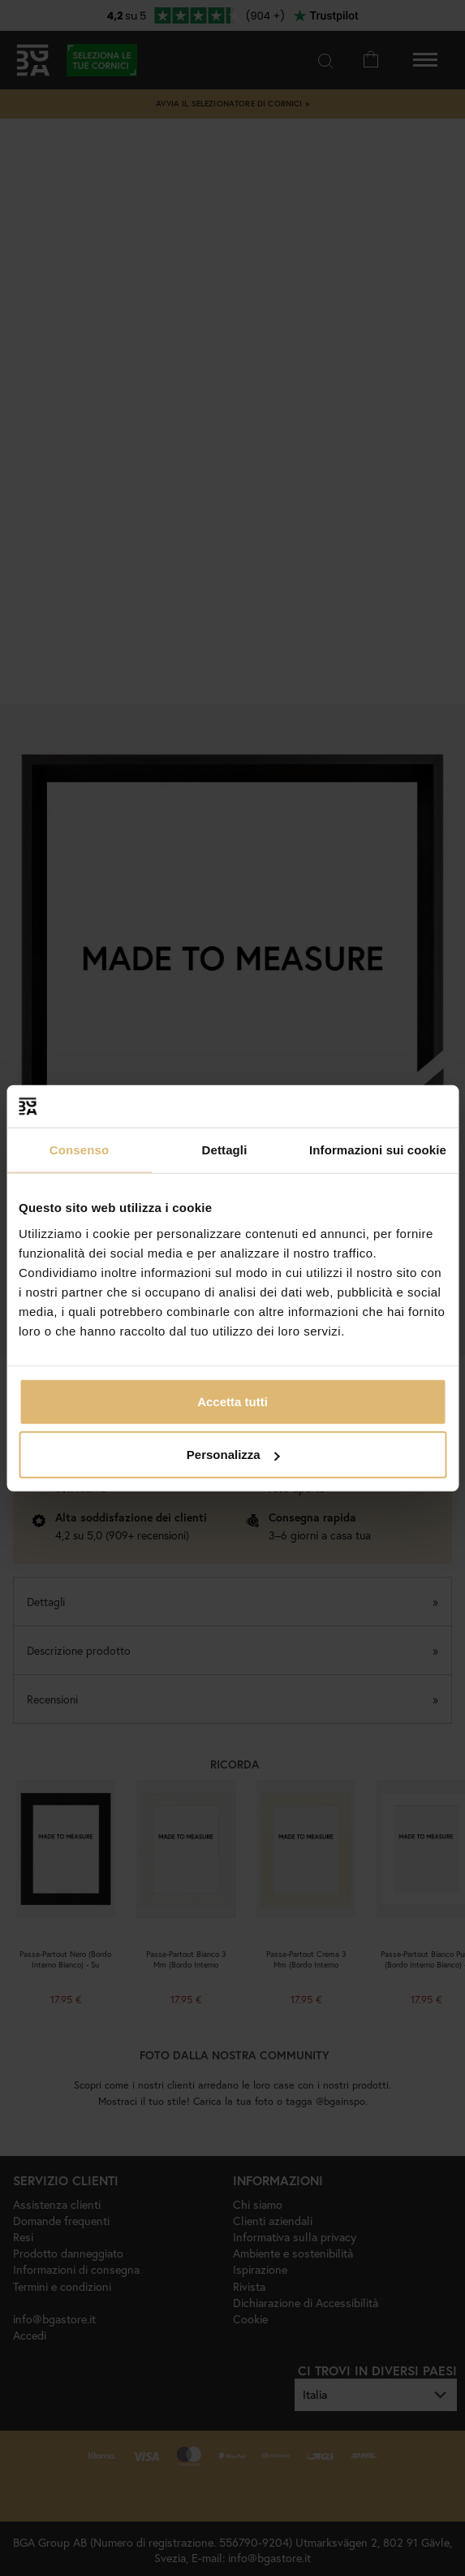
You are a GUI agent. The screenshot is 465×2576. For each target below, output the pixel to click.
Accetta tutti (232, 1401)
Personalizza (233, 1454)
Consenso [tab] (79, 1150)
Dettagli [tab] (225, 1150)
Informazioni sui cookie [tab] (377, 1150)
